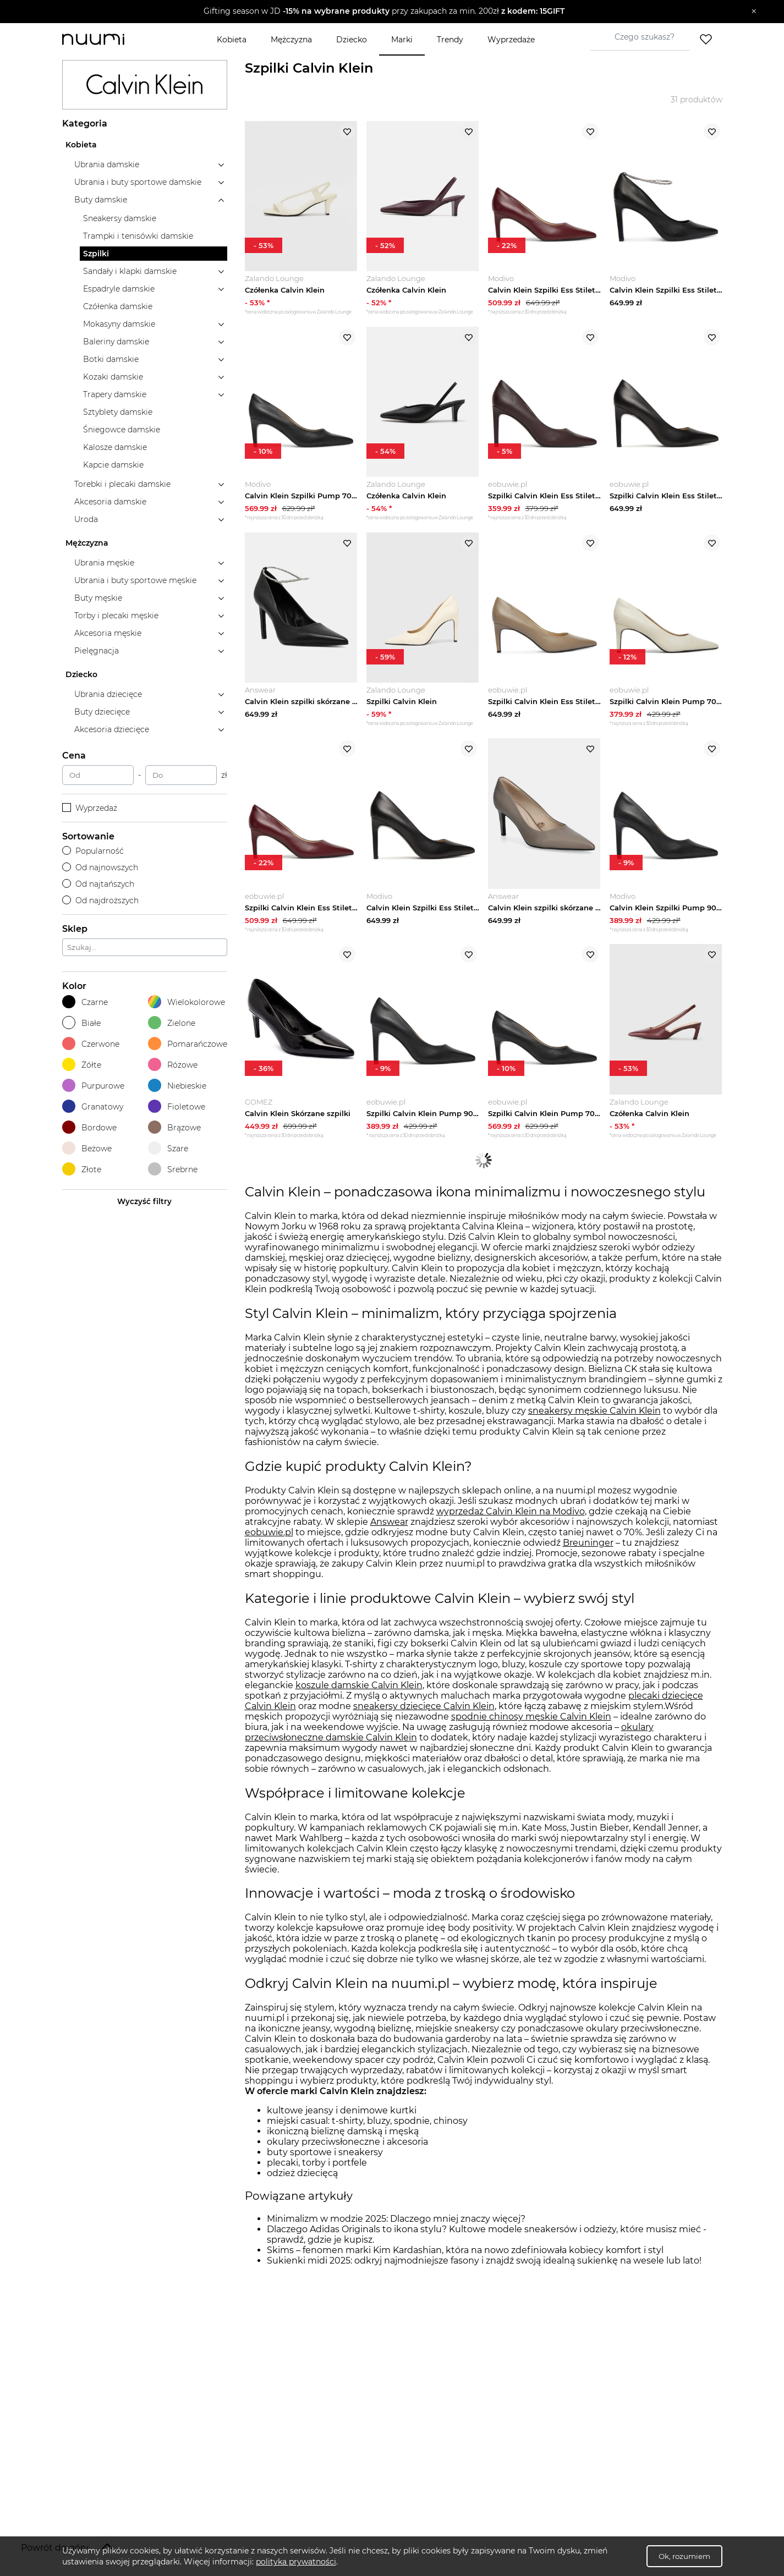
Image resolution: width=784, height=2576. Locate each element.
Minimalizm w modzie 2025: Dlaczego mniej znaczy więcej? (396, 2221)
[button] (384, 12)
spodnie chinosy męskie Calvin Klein (531, 1718)
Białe (81, 1023)
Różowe (173, 1064)
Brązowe (174, 1127)
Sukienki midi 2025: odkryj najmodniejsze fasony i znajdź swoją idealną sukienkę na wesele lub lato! (484, 2263)
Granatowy (92, 1106)
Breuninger (588, 1545)
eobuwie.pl (269, 1534)
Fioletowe (176, 1106)
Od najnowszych (100, 867)
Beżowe (87, 1148)
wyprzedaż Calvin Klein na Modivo (510, 1513)
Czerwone (90, 1043)
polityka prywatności (296, 2562)
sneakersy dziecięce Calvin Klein (424, 1707)
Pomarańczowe (187, 1043)
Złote (81, 1169)
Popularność (93, 851)
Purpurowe (93, 1085)
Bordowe (89, 1127)
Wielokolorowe (186, 1002)
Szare (168, 1148)
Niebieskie (177, 1085)
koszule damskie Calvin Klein (359, 1687)
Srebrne (173, 1169)
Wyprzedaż (90, 808)
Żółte (81, 1064)
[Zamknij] (754, 12)
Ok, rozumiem (684, 2556)
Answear (389, 1524)
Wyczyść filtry (144, 1201)
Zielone (171, 1023)
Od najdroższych (100, 900)
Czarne (85, 1002)
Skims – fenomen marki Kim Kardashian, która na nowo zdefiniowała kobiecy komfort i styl (465, 2252)
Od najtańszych (98, 884)
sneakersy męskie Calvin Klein (594, 1413)
